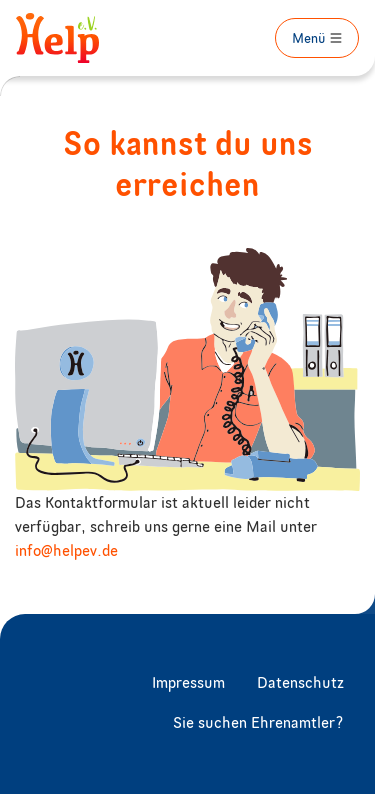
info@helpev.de (66, 552)
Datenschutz (300, 684)
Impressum (188, 684)
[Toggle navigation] (317, 38)
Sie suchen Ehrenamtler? (258, 724)
